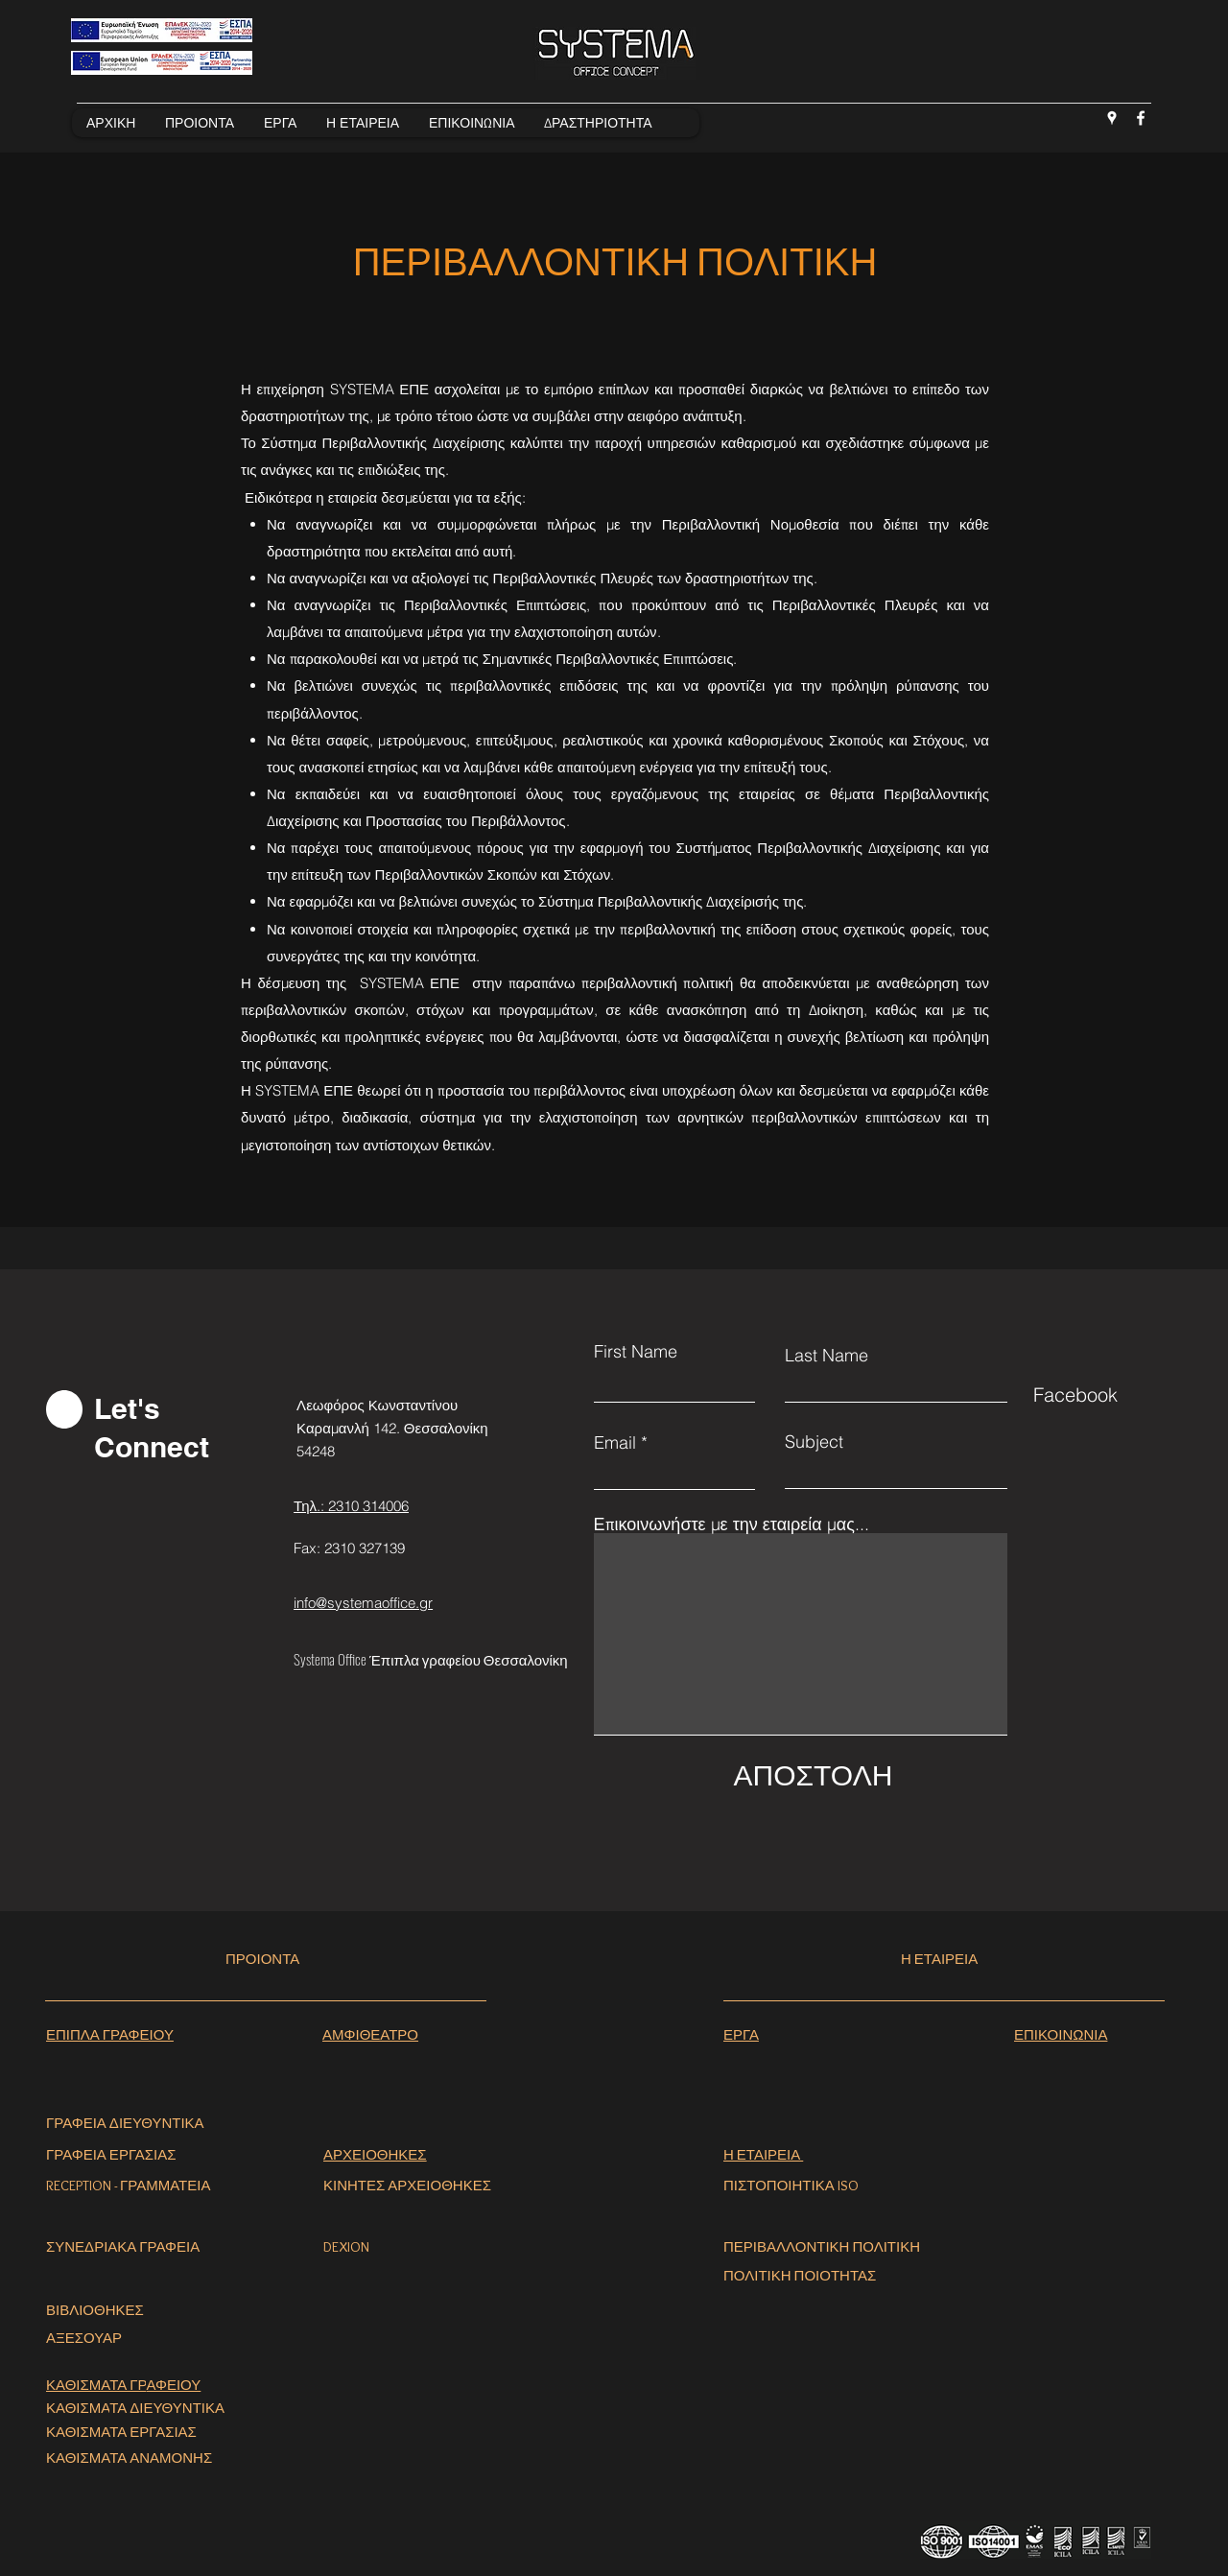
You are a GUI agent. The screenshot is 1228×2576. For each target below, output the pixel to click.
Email (615, 1443)
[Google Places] (1112, 118)
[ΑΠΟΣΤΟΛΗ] (813, 1775)
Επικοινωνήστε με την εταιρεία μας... (731, 1524)
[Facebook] (1140, 118)
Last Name (826, 1355)
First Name (635, 1351)
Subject (814, 1442)
